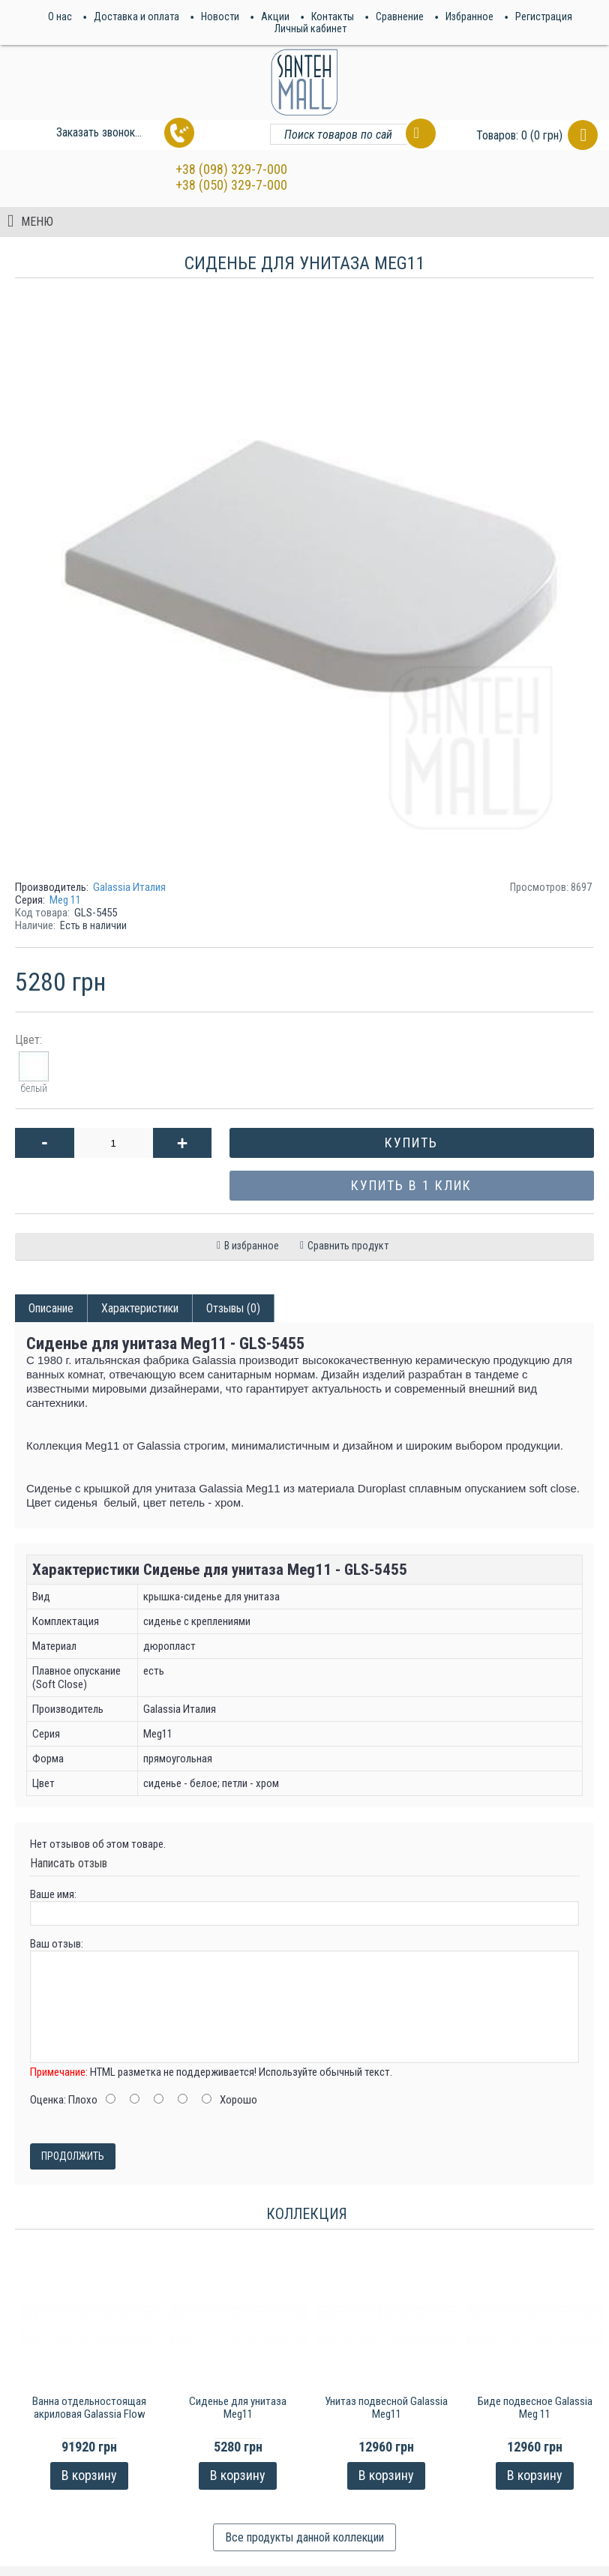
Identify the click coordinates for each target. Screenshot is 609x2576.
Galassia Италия (129, 887)
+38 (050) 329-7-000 (231, 185)
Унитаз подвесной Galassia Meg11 (386, 2408)
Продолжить (72, 2156)
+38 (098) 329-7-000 (231, 169)
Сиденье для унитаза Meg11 (237, 2408)
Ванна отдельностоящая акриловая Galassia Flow (89, 2408)
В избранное (251, 1246)
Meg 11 (65, 900)
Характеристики (139, 1308)
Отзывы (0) (233, 1308)
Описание (51, 1308)
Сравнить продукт (348, 1246)
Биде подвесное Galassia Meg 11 (535, 2408)
